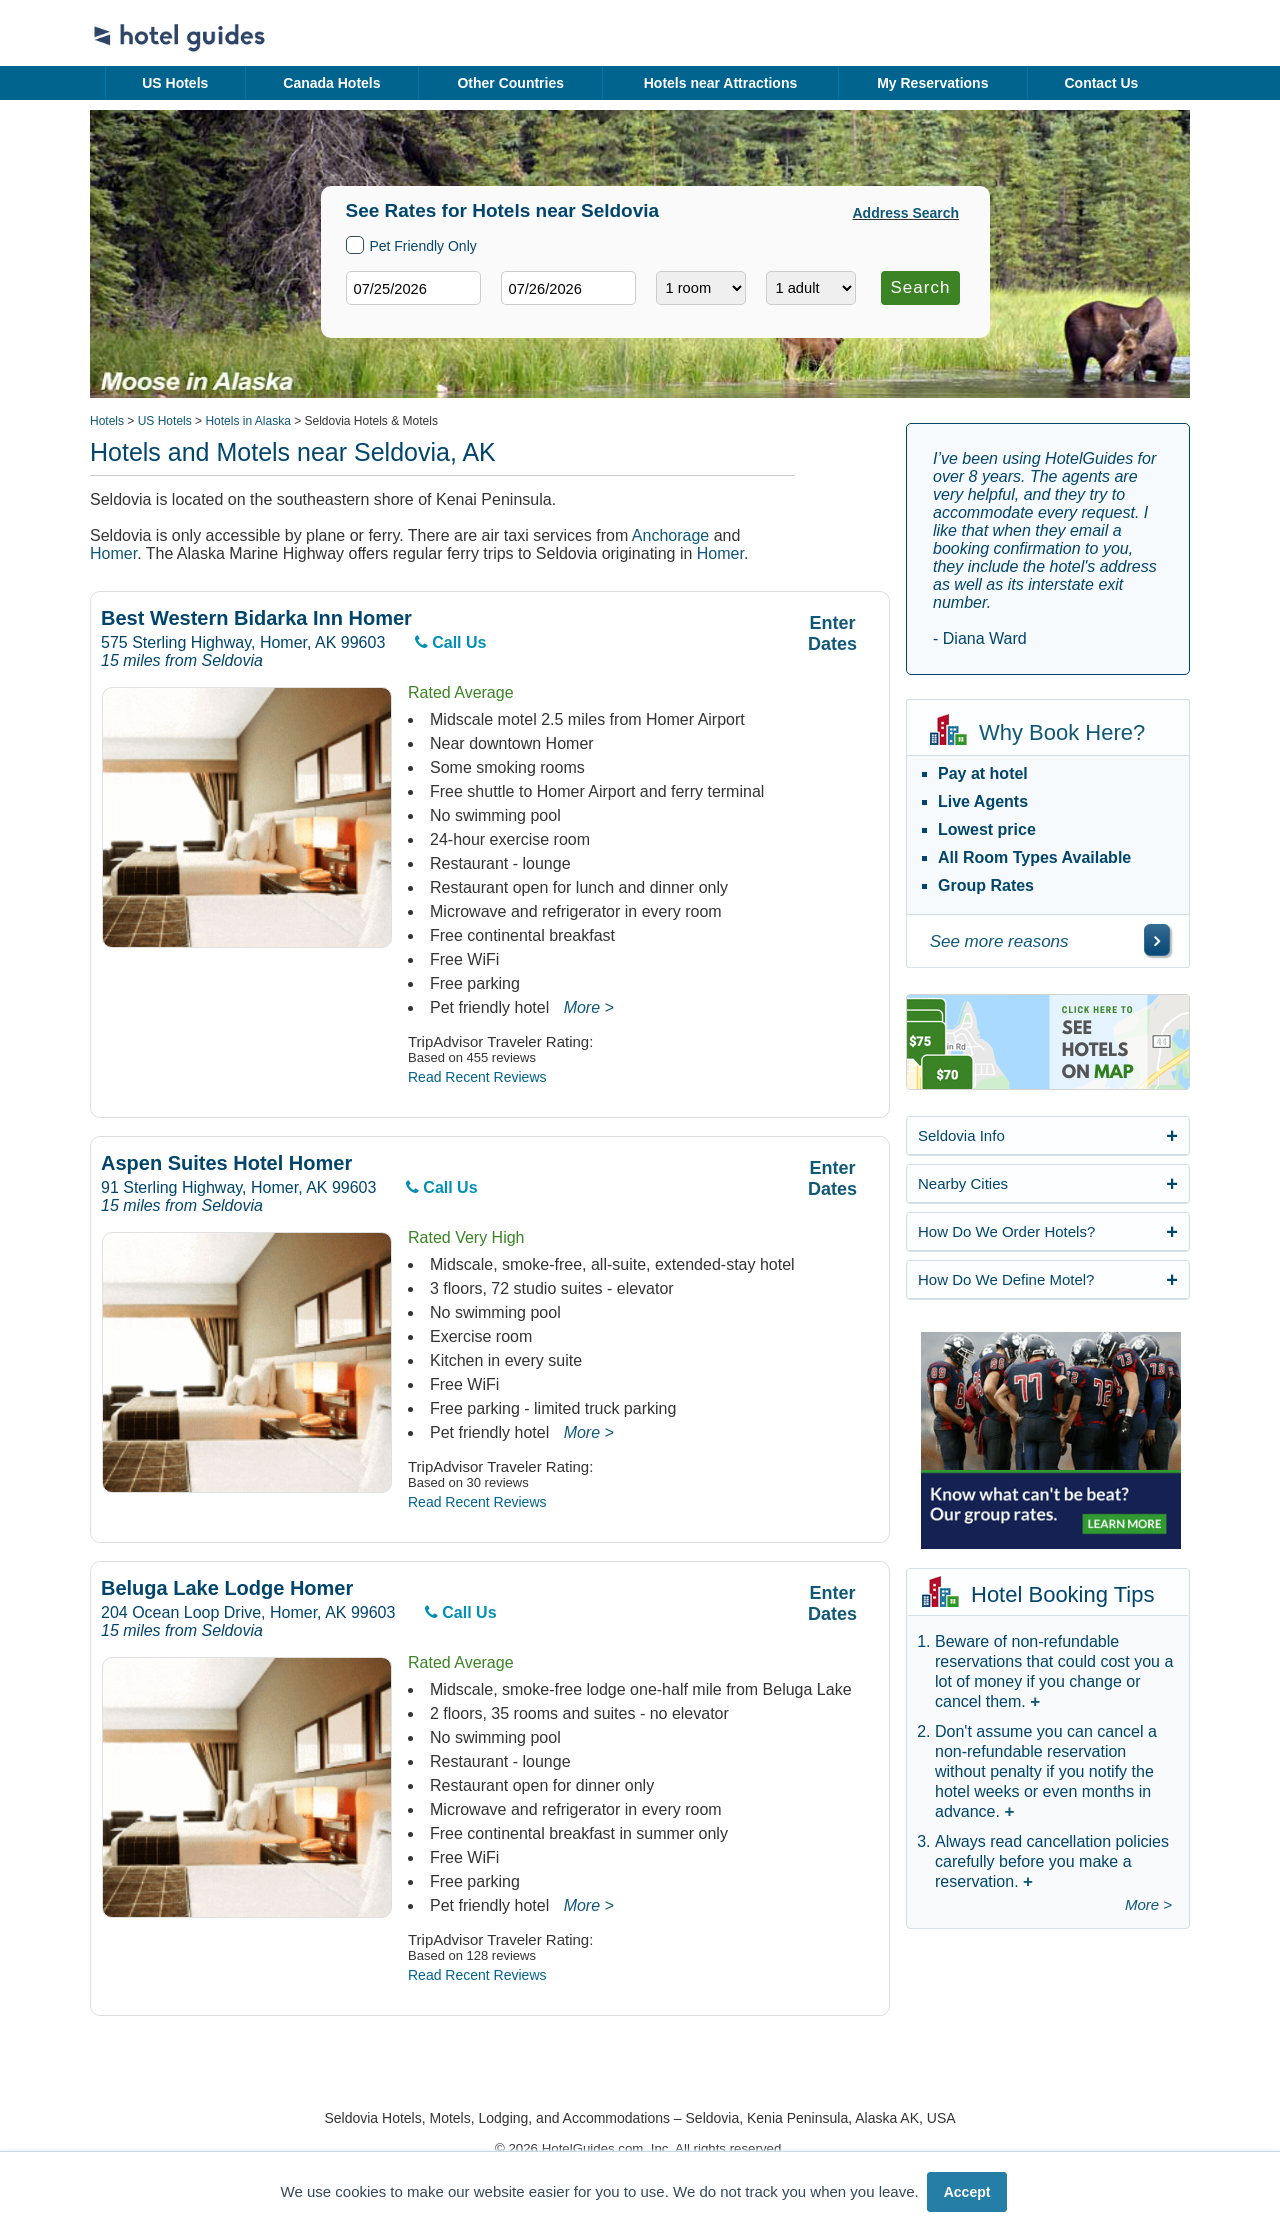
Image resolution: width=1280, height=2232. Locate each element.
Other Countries (510, 83)
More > (589, 1007)
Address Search (906, 213)
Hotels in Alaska (247, 421)
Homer (113, 553)
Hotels (107, 421)
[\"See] (1157, 940)
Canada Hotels (331, 83)
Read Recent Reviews (477, 1077)
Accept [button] (967, 2192)
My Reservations (932, 83)
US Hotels (175, 83)
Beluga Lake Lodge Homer (227, 1588)
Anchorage (670, 535)
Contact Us (1101, 83)
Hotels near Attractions (721, 83)
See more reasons (999, 941)
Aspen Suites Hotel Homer (226, 1163)
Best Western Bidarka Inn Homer (256, 618)
